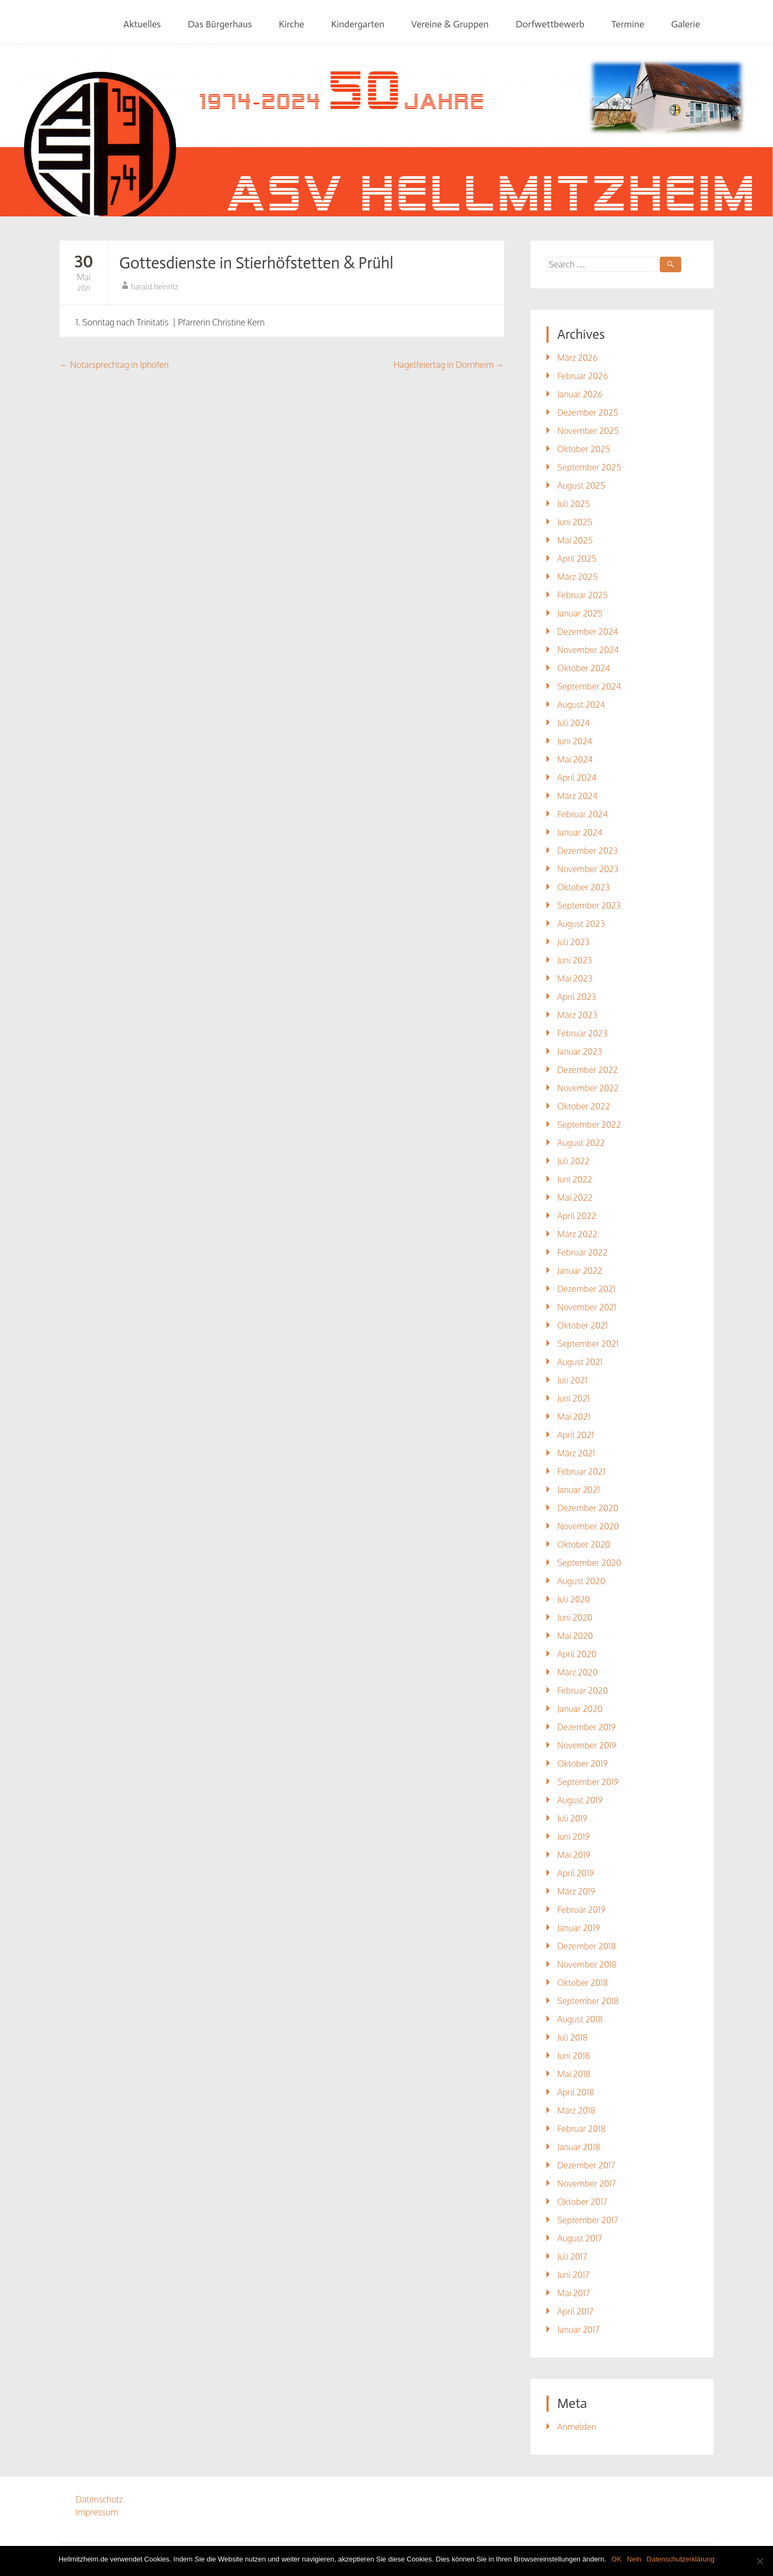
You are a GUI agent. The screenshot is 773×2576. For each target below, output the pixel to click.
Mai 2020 (575, 1635)
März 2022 (577, 1234)
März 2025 (577, 576)
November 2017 (586, 2183)
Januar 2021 (578, 1489)
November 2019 (586, 1745)
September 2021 (587, 1343)
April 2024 (576, 777)
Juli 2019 (572, 1818)
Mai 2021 (573, 1416)
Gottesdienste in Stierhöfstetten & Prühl (256, 263)
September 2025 (589, 467)
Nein (634, 2559)
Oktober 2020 (583, 1544)
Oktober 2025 (583, 449)
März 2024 (577, 795)
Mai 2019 (573, 1854)
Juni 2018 (573, 2055)
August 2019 (580, 1800)
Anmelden (576, 2426)
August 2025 (581, 485)
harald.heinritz (154, 286)
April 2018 (575, 2092)
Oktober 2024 (583, 668)
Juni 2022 (574, 1179)
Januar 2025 (579, 613)
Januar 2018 (578, 2147)
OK (616, 2559)
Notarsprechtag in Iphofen (114, 364)
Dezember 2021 (586, 1288)
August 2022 (581, 1142)
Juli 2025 (573, 503)
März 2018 (576, 2110)
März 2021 (576, 1453)
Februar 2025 (582, 595)
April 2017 (575, 2311)
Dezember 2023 (587, 850)
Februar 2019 (581, 1909)
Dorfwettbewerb (549, 24)
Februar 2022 (582, 1252)
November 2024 (588, 649)
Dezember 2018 (586, 1946)
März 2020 (577, 1672)
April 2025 (576, 558)
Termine (628, 24)
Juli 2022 (573, 1161)
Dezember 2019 (586, 1727)
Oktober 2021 (582, 1325)
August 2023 (581, 923)
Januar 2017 (578, 2329)
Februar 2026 (582, 376)
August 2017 (579, 2238)
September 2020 (589, 1562)
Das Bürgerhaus (220, 24)
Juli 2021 (572, 1380)
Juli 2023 (573, 942)
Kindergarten (357, 24)
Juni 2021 (573, 1398)
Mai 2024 (575, 759)
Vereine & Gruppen (449, 24)
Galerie (685, 24)
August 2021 (580, 1361)
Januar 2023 (579, 1051)
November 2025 (588, 430)
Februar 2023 (582, 1033)
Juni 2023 (574, 960)
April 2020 (576, 1654)
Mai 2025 (575, 540)
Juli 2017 (572, 2256)
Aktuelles (142, 24)
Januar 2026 (579, 394)
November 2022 (588, 1088)
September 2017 (587, 2220)
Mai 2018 (573, 2074)
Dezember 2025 (587, 412)
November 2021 (586, 1307)
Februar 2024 (582, 814)
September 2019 (587, 1781)
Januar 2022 (579, 1270)
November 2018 (587, 1964)
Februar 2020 (582, 1690)
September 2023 (589, 905)
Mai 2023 (575, 978)
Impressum (97, 2512)
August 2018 (580, 2019)
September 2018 (588, 2001)
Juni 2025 (574, 522)
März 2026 (577, 357)
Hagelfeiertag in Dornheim (448, 364)
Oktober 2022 (583, 1106)
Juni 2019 (573, 1836)
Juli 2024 (573, 722)
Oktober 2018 (582, 1982)
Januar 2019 (578, 1927)
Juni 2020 (575, 1617)
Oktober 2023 (583, 887)
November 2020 (588, 1526)
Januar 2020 (580, 1708)
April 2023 (576, 996)
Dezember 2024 (587, 631)
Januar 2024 (579, 832)
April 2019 (575, 1873)
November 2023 (587, 868)
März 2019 (576, 1891)
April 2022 (576, 1215)
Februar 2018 (581, 2128)
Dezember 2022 (587, 1069)
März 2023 (577, 1015)
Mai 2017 (573, 2293)
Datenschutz (99, 2499)
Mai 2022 (575, 1197)
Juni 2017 (573, 2274)
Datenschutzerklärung (680, 2559)
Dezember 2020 (587, 1508)
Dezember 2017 (586, 2165)
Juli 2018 (572, 2037)
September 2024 (589, 686)
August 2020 (581, 1581)
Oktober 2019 (582, 1763)
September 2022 (589, 1124)
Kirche (291, 24)
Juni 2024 (574, 741)
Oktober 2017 (582, 2201)
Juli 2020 (573, 1599)
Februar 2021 (581, 1471)
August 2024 (581, 704)
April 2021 (575, 1435)
